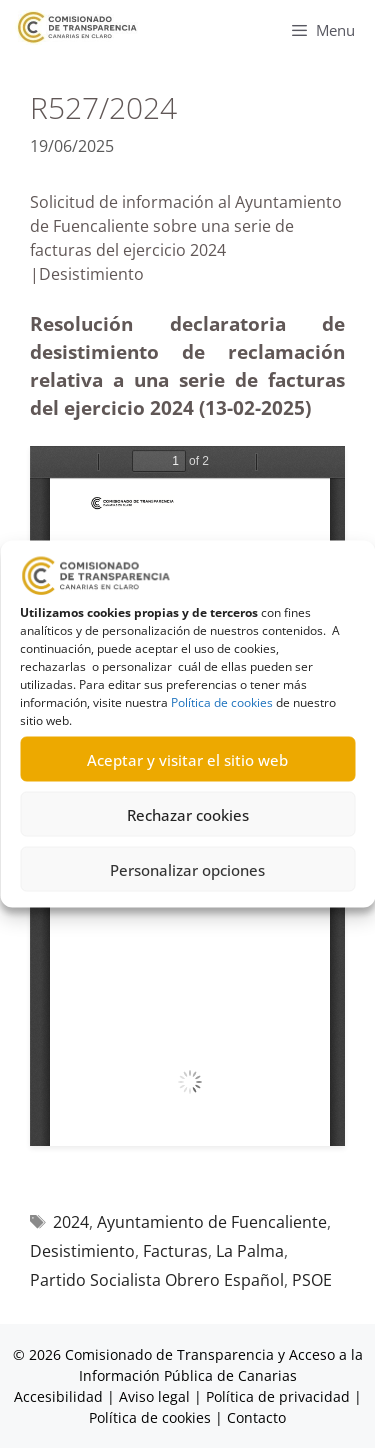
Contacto (256, 1417)
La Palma (250, 1251)
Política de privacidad (278, 1396)
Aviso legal (154, 1396)
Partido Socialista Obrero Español (157, 1280)
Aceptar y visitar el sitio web (187, 759)
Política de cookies (222, 702)
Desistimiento (82, 1251)
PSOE (312, 1280)
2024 (71, 1222)
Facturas (175, 1251)
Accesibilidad (60, 1396)
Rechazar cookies (188, 814)
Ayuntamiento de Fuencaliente (212, 1222)
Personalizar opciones (187, 869)
